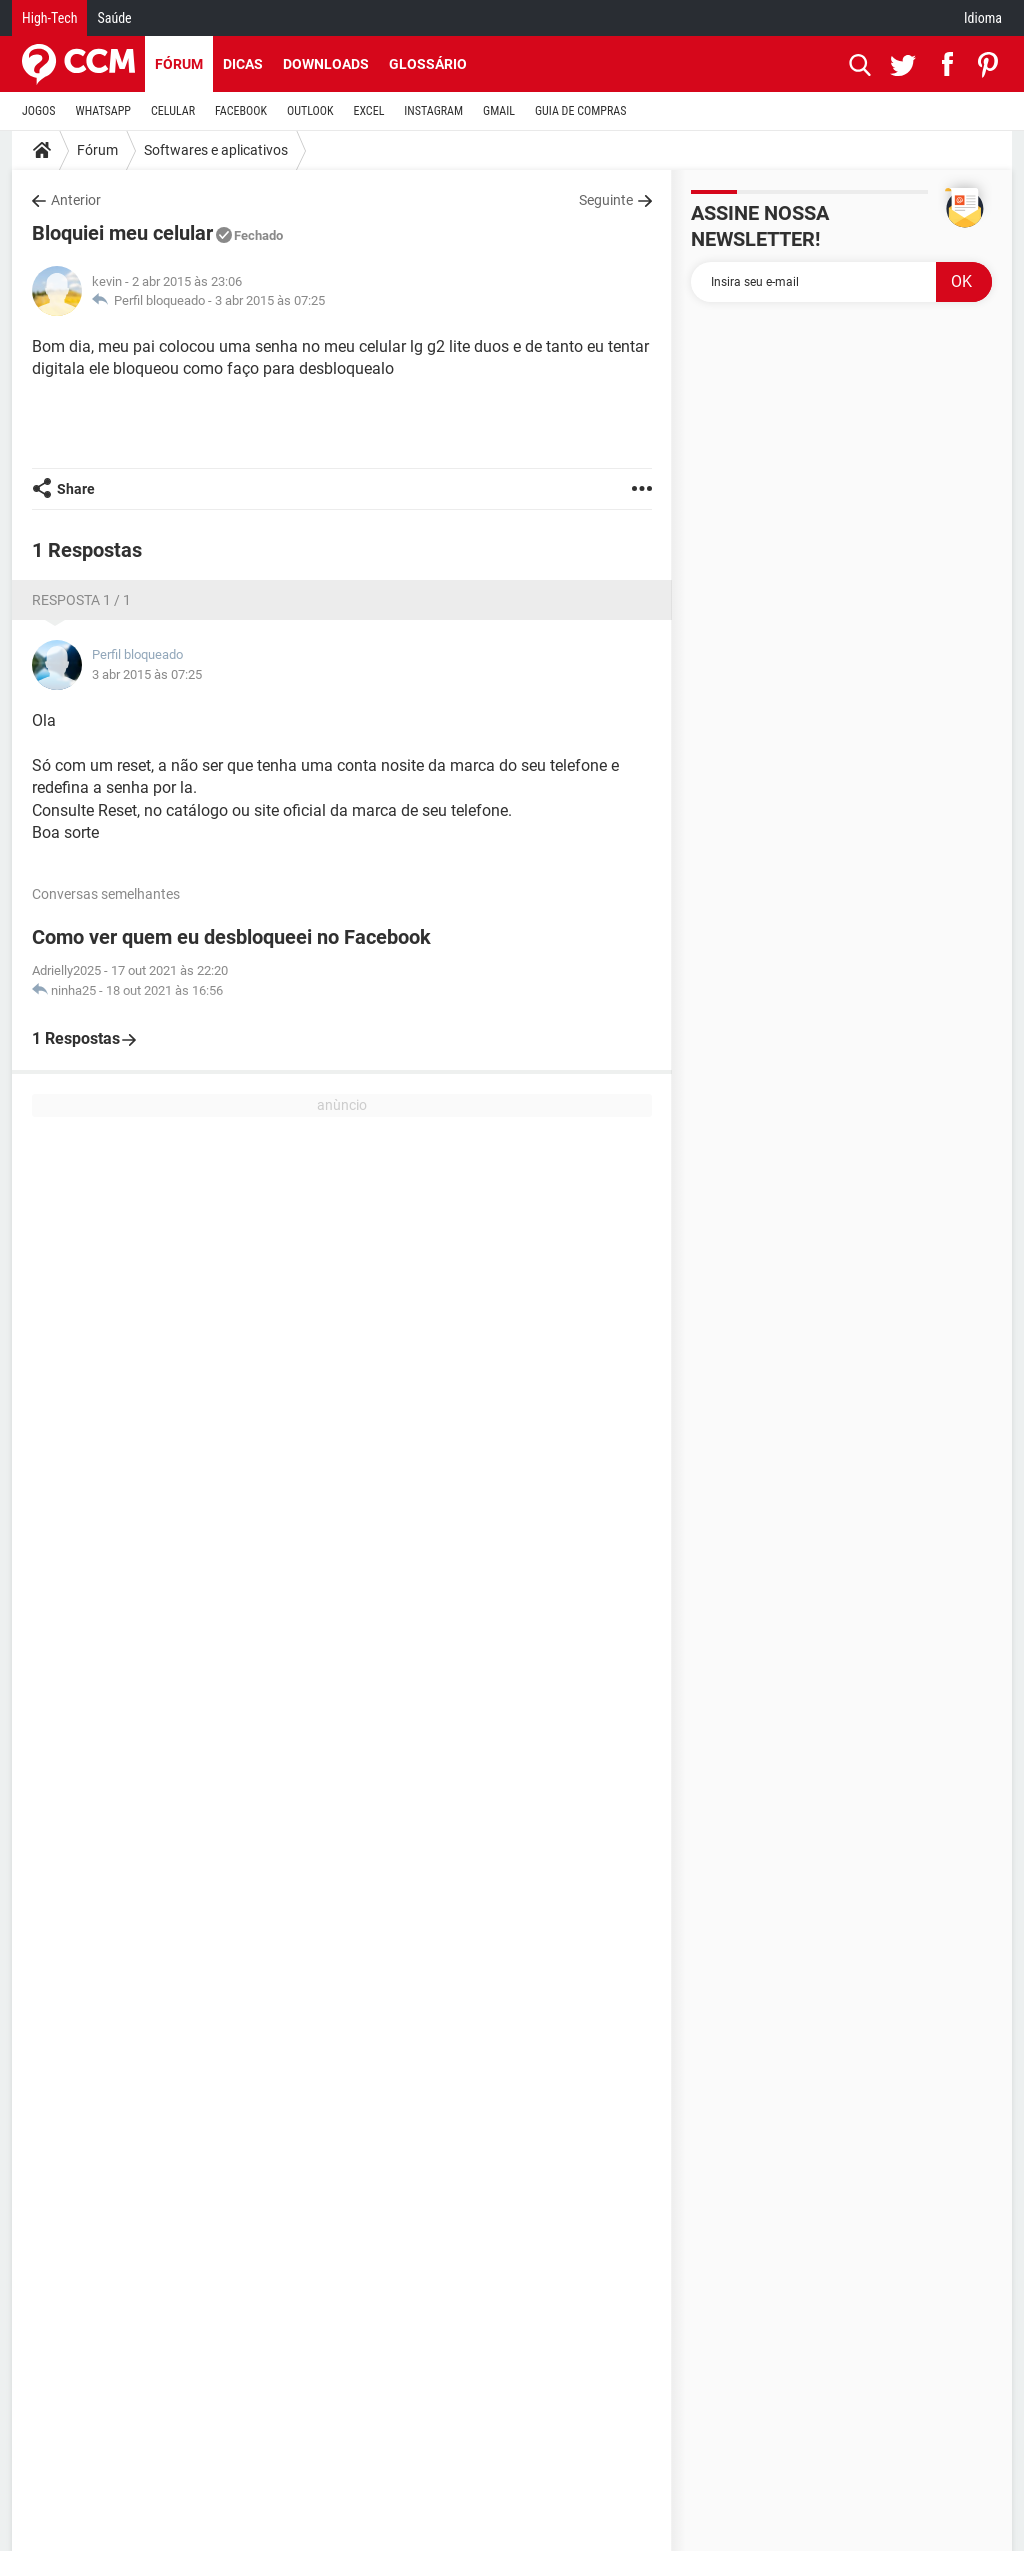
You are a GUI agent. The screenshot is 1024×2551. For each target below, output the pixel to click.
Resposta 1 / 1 (81, 600)
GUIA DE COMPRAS (580, 111)
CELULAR (173, 111)
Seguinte (606, 200)
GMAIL (499, 111)
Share (76, 489)
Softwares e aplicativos (216, 150)
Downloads (326, 64)
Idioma (983, 18)
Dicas (243, 64)
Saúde (114, 18)
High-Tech (49, 18)
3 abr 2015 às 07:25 (270, 300)
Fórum (179, 64)
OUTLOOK (310, 111)
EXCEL (368, 111)
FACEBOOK (241, 111)
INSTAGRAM (433, 111)
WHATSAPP (103, 111)
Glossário (428, 64)
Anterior (76, 200)
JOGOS (39, 111)
